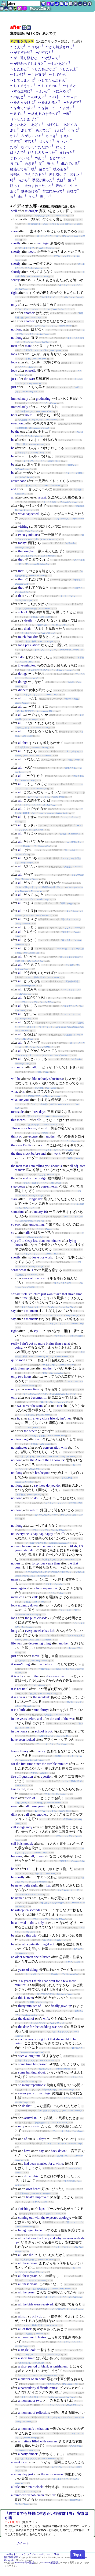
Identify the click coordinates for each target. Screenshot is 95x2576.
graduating (43, 398)
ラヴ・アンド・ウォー (45, 650)
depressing (35, 1643)
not (13, 329)
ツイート (22, 2543)
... (26, 1331)
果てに (15, 163)
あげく (36, 124)
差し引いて (57, 174)
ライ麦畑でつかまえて (51, 297)
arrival (28, 2118)
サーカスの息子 (50, 502)
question (27, 1776)
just (13, 379)
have (14, 1739)
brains (50, 1343)
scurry (15, 280)
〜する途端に (20, 91)
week (17, 2462)
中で (73, 186)
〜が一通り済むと (23, 58)
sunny (18, 2474)
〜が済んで (49, 58)
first (75, 1563)
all (20, 698)
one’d (37, 1957)
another (29, 313)
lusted (46, 1957)
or (34, 2400)
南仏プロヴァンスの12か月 (41, 670)
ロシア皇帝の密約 (31, 1096)
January (37, 1212)
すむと (30, 141)
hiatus (42, 2337)
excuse (33, 1136)
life (13, 1643)
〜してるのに (48, 86)
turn (14, 1111)
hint (46, 2039)
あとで (26, 130)
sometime (17, 1212)
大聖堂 (67, 866)
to (23, 1240)
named (19, 1898)
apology (64, 2217)
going (18, 2043)
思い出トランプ (26, 248)
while (59, 2163)
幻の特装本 (75, 2446)
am (33, 1166)
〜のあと (17, 97)
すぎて (15, 141)
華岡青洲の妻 (49, 2089)
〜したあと (18, 69)
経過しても (18, 169)
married (42, 2163)
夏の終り (23, 1660)
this (24, 743)
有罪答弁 (23, 452)
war (31, 379)
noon (32, 251)
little (22, 1710)
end (25, 1178)
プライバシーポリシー (38, 2554)
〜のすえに (36, 97)
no (35, 1343)
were (37, 2304)
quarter (25, 2379)
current (45, 1186)
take (58, 1294)
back (54, 2151)
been (21, 1739)
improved (41, 2197)
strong (38, 2039)
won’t (51, 1294)
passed (43, 2064)
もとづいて (57, 158)
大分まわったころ (38, 186)
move (36, 1656)
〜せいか (41, 91)
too (18, 1439)
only (14, 304)
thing (47, 1643)
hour (14, 415)
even (14, 423)
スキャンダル (73, 2168)
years (25, 1278)
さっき (51, 136)
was (19, 1405)
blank (45, 2366)
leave (36, 1257)
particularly (28, 2388)
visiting (23, 526)
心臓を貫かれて (69, 1006)
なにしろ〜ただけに (36, 147)
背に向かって (52, 191)
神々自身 (66, 940)
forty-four (38, 1563)
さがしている (31, 136)
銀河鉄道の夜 (34, 224)
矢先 (32, 197)
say (13, 1310)
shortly (16, 243)
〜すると (69, 86)
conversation (51, 1447)
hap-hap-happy (43, 1534)
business (57, 1079)
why (59, 2238)
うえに (58, 130)
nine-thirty (40, 1710)
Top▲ (77, 2554)
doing (22, 673)
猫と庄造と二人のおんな (35, 1394)
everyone (22, 1534)
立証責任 (23, 747)
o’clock (38, 2487)
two (20, 1376)
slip (13, 1240)
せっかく (45, 141)
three (35, 1111)
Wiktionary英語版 (49, 2562)
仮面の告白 (22, 428)
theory (24, 1751)
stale (21, 1111)
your (24, 1128)
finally (15, 1789)
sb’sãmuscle (19, 1294)
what (21, 514)
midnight (31, 211)
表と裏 (44, 1402)
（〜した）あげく (23, 119)
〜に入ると (60, 91)
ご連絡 (55, 2554)
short (24, 2358)
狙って (15, 186)
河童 (70, 759)
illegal (45, 1944)
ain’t (25, 1343)
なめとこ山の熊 (39, 1104)
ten (47, 1240)
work (57, 1153)
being (22, 2230)
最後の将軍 (31, 641)
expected (52, 2217)
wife (46, 2018)
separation (50, 1588)
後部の (15, 174)
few (65, 1981)
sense (15, 1270)
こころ (22, 367)
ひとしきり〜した (41, 152)
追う (13, 191)
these (33, 1806)
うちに (73, 130)
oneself (30, 370)
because (16, 1856)
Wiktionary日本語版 (24, 2562)
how (42, 1485)
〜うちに (34, 47)
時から (23, 180)
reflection (42, 2412)
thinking (23, 551)
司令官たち (60, 1336)
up (27, 1368)
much (22, 637)
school (22, 612)
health (30, 2197)
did (32, 1550)
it (26, 292)
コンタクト (31, 2280)
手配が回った (42, 180)
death (28, 620)
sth (24, 2316)
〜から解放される (59, 47)
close (45, 1418)
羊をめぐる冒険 (37, 1435)
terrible (52, 1764)
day (24, 2474)
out (50, 1731)
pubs (33, 1618)
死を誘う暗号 (72, 981)
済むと (75, 174)
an (12, 497)
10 (45, 1212)
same (39, 1405)
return (34, 1510)
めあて (40, 158)
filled (35, 2441)
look (14, 354)
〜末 (66, 113)
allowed (20, 1923)
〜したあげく (58, 63)
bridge (42, 1178)
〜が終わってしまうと (27, 63)
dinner (22, 690)
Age (38, 1460)
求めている (69, 163)
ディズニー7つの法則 (36, 1543)
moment (31, 1310)
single (25, 2350)
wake (66, 2238)
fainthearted (22, 2495)
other (32, 1431)
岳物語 (78, 489)
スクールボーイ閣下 (69, 1610)
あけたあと (18, 124)
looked (30, 1739)
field (14, 1798)
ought (65, 2039)
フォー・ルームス (45, 1744)
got (31, 1343)
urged (30, 2230)
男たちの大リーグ (43, 215)
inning (53, 2388)
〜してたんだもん (51, 80)
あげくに (52, 124)
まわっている (20, 158)
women (52, 2441)
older (18, 1957)
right (14, 292)
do (21, 657)
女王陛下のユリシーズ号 (35, 350)
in (12, 1718)
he (68, 1418)
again (22, 1588)
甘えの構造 (67, 1477)
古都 (28, 359)
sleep (28, 1240)
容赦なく (72, 465)
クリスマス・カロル (28, 2375)
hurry (45, 2238)
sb (75, 1546)
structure (34, 1294)
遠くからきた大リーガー (48, 236)
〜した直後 (36, 74)
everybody (77, 2238)
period (32, 2366)
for (42, 1257)
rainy (49, 2474)
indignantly (24, 1827)
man (14, 346)
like (34, 1079)
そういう (63, 141)
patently (34, 1944)
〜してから (57, 74)
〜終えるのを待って (43, 113)
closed (41, 1618)
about (55, 1166)
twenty (23, 534)
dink (14, 1814)
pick (14, 1368)
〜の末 (54, 97)
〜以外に (66, 108)
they (14, 1145)
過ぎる (30, 163)
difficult (42, 2388)
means (21, 1120)
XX (80, 1546)
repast (42, 497)
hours (28, 1376)
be (12, 431)
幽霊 (70, 1158)
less (35, 1240)
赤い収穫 (39, 1088)
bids (30, 2304)
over (30, 1997)
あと (13, 130)
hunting (31, 2072)
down (21, 1186)
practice (39, 1278)
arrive (15, 481)
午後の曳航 (44, 1669)
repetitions (37, 2085)
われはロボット (69, 817)
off (19, 1240)
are (21, 1099)
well (14, 211)
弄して (45, 197)
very (38, 1418)
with (64, 1447)
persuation (32, 645)
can (46, 1981)
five (20, 665)
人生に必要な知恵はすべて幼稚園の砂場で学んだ (40, 887)
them (21, 1368)
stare (14, 231)
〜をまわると (48, 102)
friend (54, 1418)
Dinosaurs (57, 1460)
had (26, 2163)
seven (22, 2093)
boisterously (25, 1843)
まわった (66, 152)
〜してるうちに (22, 86)
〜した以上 (67, 69)
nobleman (37, 2495)
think (14, 1136)
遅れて (61, 186)
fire (13, 1776)
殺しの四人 (22, 444)
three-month (29, 2337)
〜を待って (46, 108)
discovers (52, 1676)
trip (34, 1935)
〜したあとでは (43, 69)
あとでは (42, 130)
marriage (42, 243)
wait (52, 1981)
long (19, 329)
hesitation (41, 2428)
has (37, 1473)
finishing (24, 2208)
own (29, 2189)
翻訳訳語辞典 (40, 8)
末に (21, 197)
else (41, 1630)
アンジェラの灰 (61, 518)
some (28, 1389)
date (26, 2027)
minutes (33, 534)
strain (72, 1294)
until (70, 1546)
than (42, 1240)
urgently (23, 1605)
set (60, 2027)
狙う (71, 180)
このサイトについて (14, 2554)
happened (32, 514)
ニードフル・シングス (60, 256)
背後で (72, 191)
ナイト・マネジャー (70, 596)
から (13, 136)
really (15, 1343)
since (37, 1764)
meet (14, 1588)
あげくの (70, 124)
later (26, 1550)
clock (26, 1153)
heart (36, 2189)
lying (72, 1240)
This (14, 1128)
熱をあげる (29, 191)
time (19, 1153)
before (35, 1153)
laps (42, 2208)
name (15, 1579)
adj (76, 1166)
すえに (65, 136)
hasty (24, 2454)
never (27, 1405)
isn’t (63, 1418)
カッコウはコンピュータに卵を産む (42, 1974)
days (42, 1111)
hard (33, 551)
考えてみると (35, 174)
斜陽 (45, 1373)
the (26, 379)
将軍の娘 (23, 2193)
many (26, 2085)
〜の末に (70, 97)
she (58, 2039)
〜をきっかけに (22, 102)
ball (26, 1814)
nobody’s (44, 1079)
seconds (34, 1910)
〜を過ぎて (71, 102)
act (52, 1944)
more (41, 1343)
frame (15, 1751)
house (32, 1128)
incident (43, 1697)
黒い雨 (72, 1648)
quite (14, 1360)
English (28, 1145)
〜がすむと (43, 52)
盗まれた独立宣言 (25, 711)
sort (82, 1166)
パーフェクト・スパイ (49, 1150)
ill (45, 1397)
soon (23, 481)
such (21, 2039)
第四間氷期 (69, 2181)
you (13, 1067)
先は (60, 180)
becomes (37, 1397)
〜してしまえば (22, 80)
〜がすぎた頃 (20, 52)
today (22, 543)
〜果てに (17, 113)
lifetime (26, 2441)
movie (35, 2126)
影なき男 (78, 1949)
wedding (45, 2027)
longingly (35, 1199)
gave (64, 2006)
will (14, 1079)
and (13, 489)
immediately (19, 398)
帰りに (52, 163)
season (58, 2474)
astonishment (58, 2366)
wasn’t (18, 1664)
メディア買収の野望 (26, 608)
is (23, 1091)
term (54, 1186)
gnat (67, 1343)
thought (32, 637)
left (52, 1630)
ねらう (61, 147)
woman (28, 1957)
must (20, 1067)
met (59, 1405)
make (15, 1597)
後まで (44, 169)
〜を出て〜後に (22, 108)
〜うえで (17, 47)
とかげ (69, 1962)
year (18, 1567)
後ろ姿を (60, 169)
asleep (19, 1910)
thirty (22, 2006)
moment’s (27, 2428)
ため (13, 147)
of (20, 1136)
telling (40, 1166)
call (21, 1597)
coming (23, 2217)
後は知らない (34, 1124)
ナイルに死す (49, 1365)
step (14, 1186)
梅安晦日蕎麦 (71, 698)
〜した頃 (17, 74)
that (20, 559)
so (12, 1224)
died (27, 628)
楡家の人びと (27, 411)
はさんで (17, 152)
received (47, 2304)
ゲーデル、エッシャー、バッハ (34, 309)
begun (44, 1473)
